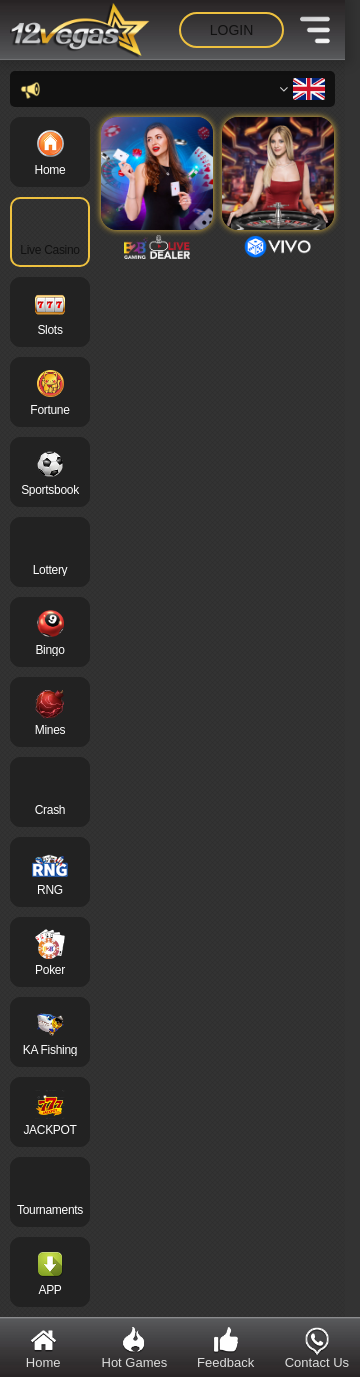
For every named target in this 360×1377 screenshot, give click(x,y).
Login (232, 30)
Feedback (225, 1347)
